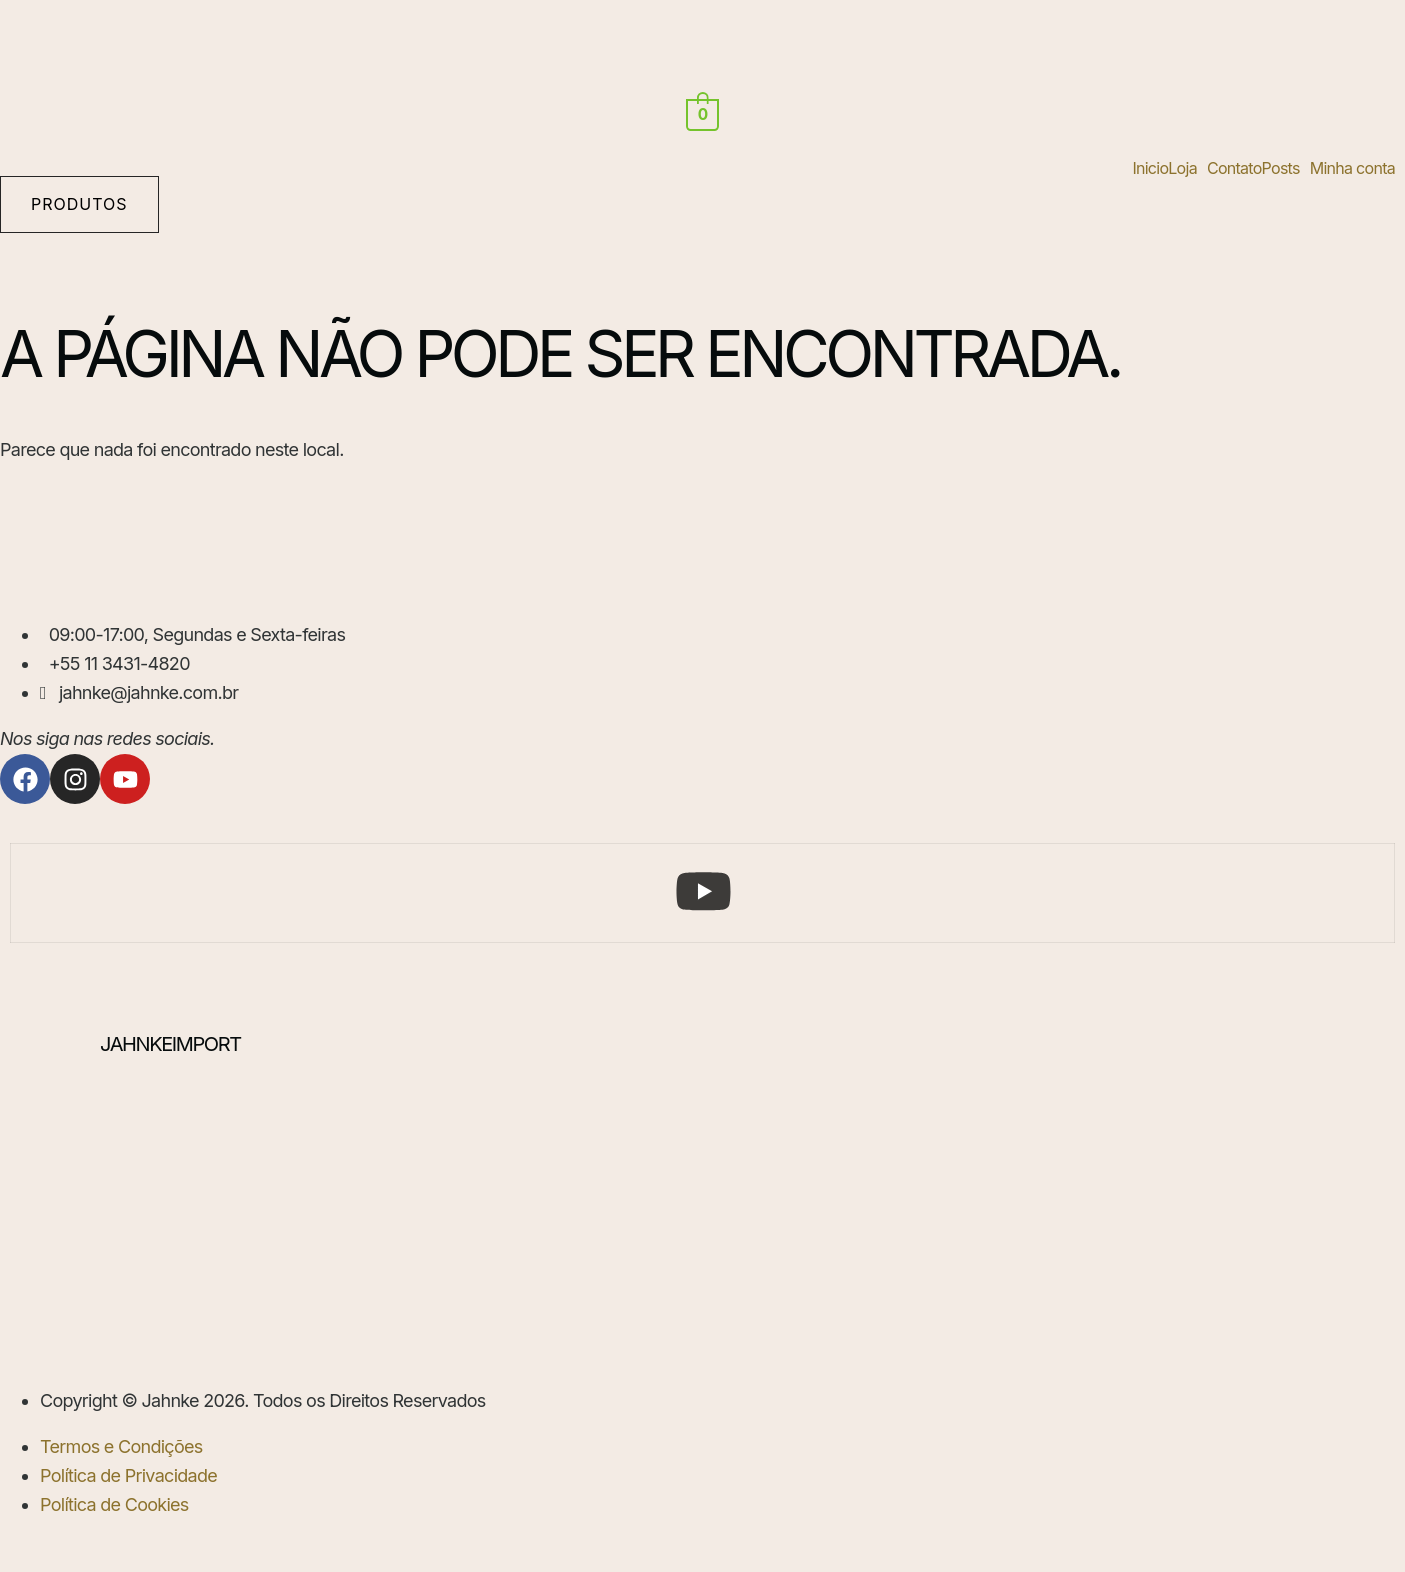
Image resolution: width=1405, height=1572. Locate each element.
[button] (1187, 168)
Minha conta (1352, 168)
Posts (1281, 168)
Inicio (1150, 168)
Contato (1234, 168)
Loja (1182, 168)
